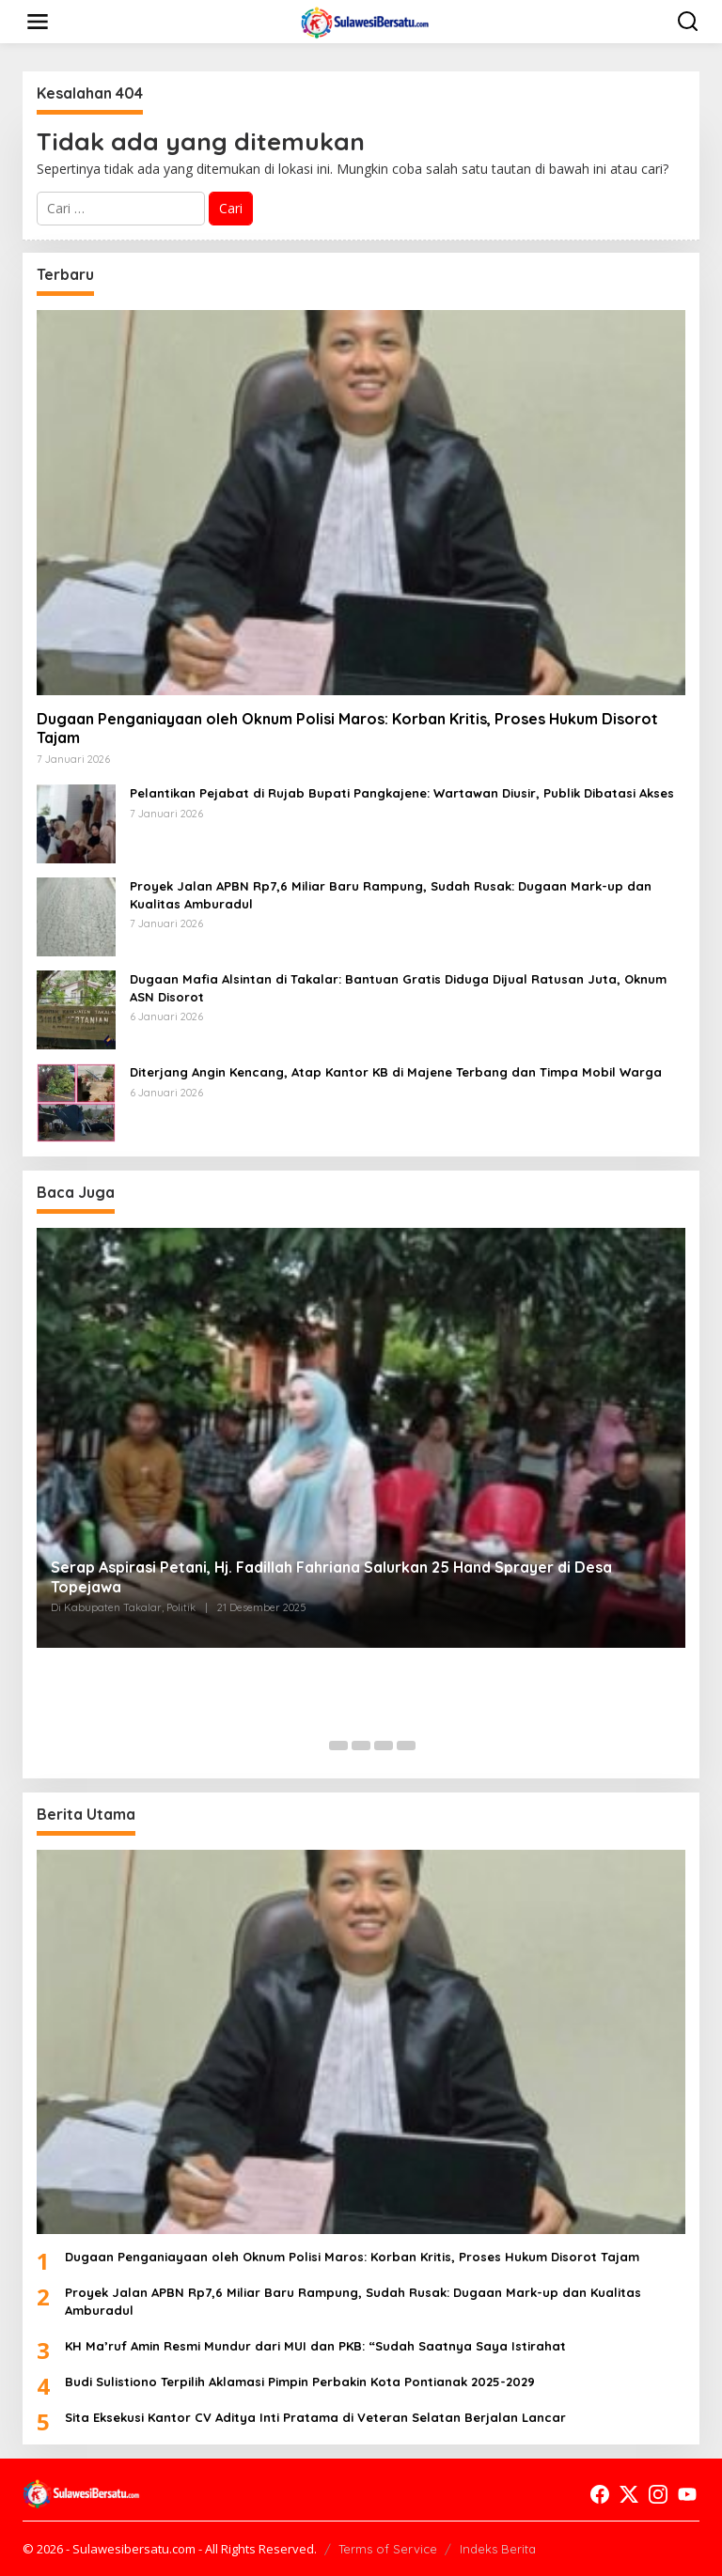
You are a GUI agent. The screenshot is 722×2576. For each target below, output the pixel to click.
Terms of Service (387, 2548)
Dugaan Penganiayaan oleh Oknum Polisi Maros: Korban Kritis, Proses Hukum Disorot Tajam (347, 728)
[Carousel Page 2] (338, 1745)
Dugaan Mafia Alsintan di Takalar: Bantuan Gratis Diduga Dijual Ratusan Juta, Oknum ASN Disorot (398, 987)
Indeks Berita (498, 2548)
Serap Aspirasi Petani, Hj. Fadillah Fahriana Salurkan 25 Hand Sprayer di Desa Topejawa (331, 1577)
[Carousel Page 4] (383, 1745)
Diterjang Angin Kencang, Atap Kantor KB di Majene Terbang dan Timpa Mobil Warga (396, 1071)
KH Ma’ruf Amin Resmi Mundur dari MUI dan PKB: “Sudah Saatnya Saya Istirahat (315, 2345)
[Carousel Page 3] (361, 1745)
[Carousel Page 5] (406, 1745)
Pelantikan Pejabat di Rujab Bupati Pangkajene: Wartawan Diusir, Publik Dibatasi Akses (402, 792)
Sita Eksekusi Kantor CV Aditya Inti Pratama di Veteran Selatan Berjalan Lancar (315, 2417)
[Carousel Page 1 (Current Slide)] (315, 1745)
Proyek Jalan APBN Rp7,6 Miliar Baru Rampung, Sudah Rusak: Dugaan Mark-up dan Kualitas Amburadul (390, 894)
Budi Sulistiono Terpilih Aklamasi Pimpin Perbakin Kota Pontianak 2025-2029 (300, 2381)
